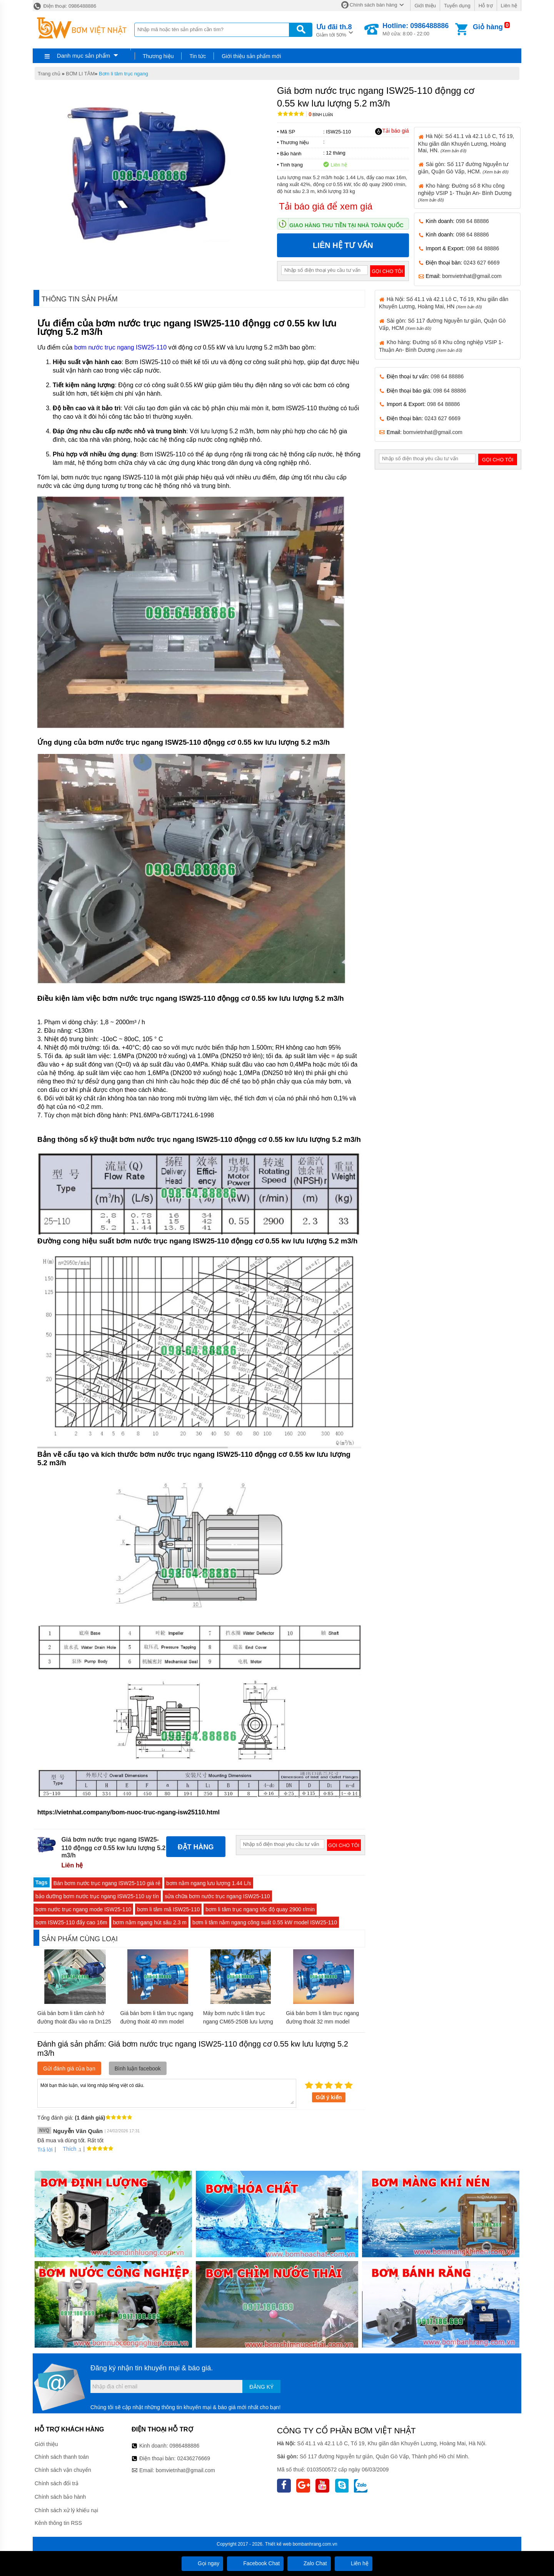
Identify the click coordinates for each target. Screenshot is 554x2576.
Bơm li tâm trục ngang (123, 74)
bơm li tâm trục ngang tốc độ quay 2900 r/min (260, 1909)
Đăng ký (261, 2387)
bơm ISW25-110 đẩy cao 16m (71, 1922)
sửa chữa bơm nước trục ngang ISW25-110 (217, 1896)
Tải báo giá (392, 131)
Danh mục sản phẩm (83, 55)
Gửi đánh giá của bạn (69, 2068)
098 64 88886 (472, 221)
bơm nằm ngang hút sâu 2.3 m (150, 1922)
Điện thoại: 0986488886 (64, 6)
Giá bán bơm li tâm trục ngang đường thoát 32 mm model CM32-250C (322, 2021)
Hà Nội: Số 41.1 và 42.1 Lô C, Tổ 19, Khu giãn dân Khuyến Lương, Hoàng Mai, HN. (466, 143)
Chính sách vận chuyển (63, 2470)
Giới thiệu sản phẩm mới (251, 56)
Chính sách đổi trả (56, 2483)
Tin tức (197, 56)
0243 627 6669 (481, 263)
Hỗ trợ (486, 5)
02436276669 (193, 2458)
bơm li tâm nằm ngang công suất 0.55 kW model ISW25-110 (264, 1922)
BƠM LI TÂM (80, 74)
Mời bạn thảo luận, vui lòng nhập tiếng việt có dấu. (167, 2092)
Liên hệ (509, 5)
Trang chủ (49, 74)
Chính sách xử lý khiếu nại (66, 2510)
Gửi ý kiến (329, 2097)
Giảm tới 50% (334, 30)
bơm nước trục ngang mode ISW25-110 (83, 1909)
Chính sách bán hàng (373, 5)
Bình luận (321, 115)
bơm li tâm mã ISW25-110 (168, 1909)
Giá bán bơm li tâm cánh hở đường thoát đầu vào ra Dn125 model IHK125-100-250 (74, 2021)
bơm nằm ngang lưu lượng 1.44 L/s (208, 1883)
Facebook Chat (255, 2563)
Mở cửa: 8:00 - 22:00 (415, 29)
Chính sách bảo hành (60, 2497)
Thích (66, 2149)
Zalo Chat (309, 2563)
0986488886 (185, 2446)
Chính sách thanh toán (62, 2457)
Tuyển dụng (457, 5)
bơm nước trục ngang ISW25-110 (120, 347)
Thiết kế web (278, 2544)
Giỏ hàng (488, 27)
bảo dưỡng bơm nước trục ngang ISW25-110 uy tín (97, 1896)
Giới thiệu (425, 5)
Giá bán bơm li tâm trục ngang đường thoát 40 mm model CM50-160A (156, 2021)
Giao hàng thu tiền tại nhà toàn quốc (346, 225)
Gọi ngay (202, 2563)
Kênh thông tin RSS (58, 2523)
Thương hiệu (158, 56)
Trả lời (45, 2150)
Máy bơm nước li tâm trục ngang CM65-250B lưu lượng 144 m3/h (238, 2021)
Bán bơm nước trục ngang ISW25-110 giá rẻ (106, 1883)
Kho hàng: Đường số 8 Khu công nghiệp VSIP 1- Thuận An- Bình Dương (465, 192)
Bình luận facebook (138, 2068)
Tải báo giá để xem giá (325, 206)
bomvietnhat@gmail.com (471, 276)
